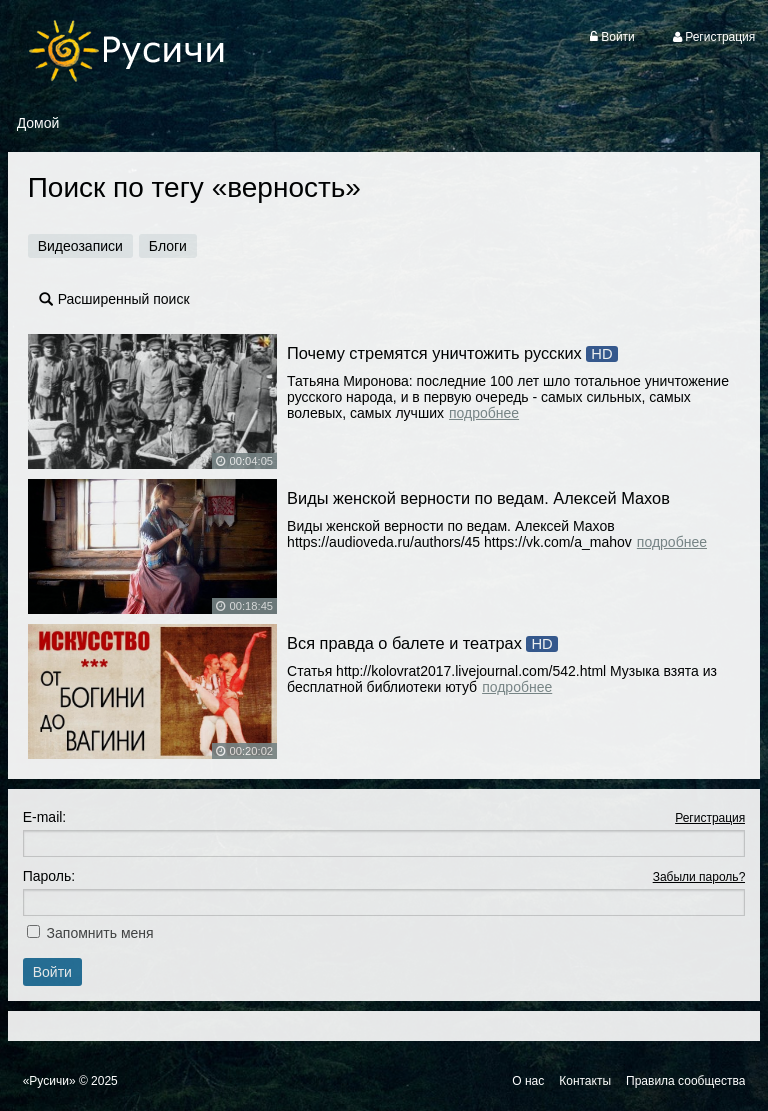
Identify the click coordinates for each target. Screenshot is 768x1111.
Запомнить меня (100, 933)
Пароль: (49, 876)
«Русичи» (49, 1081)
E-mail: (45, 817)
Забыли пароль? (699, 877)
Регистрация (710, 818)
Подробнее (484, 413)
